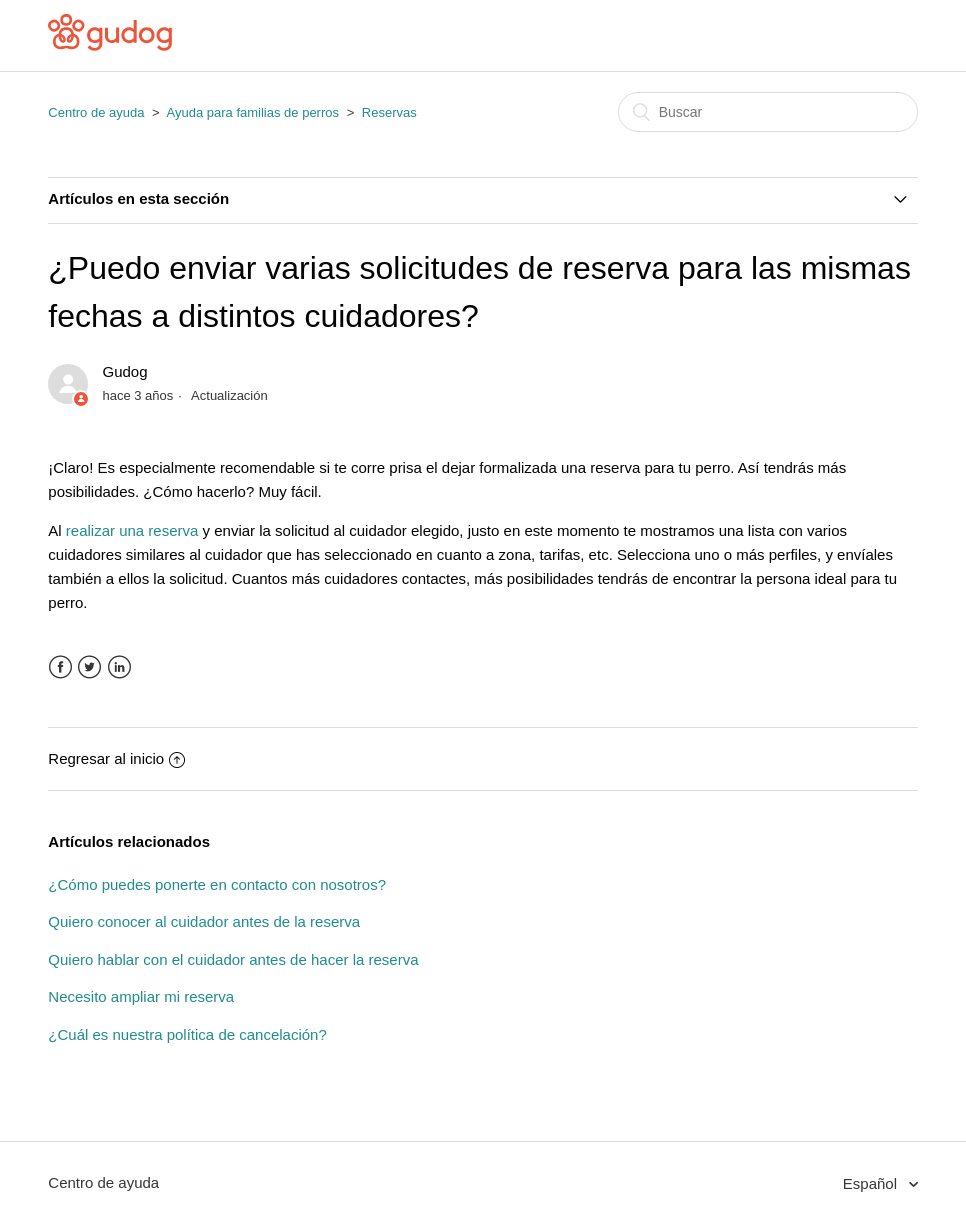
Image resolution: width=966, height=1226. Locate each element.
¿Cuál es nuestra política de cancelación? (187, 1034)
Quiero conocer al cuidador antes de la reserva (204, 921)
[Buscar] (768, 112)
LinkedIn (119, 667)
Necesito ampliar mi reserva (141, 996)
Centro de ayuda (96, 112)
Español (872, 1183)
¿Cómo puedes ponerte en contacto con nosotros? (217, 884)
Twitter (89, 667)
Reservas (389, 112)
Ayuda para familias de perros (253, 112)
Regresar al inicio (116, 758)
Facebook (60, 667)
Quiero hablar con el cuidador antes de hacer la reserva (233, 959)
